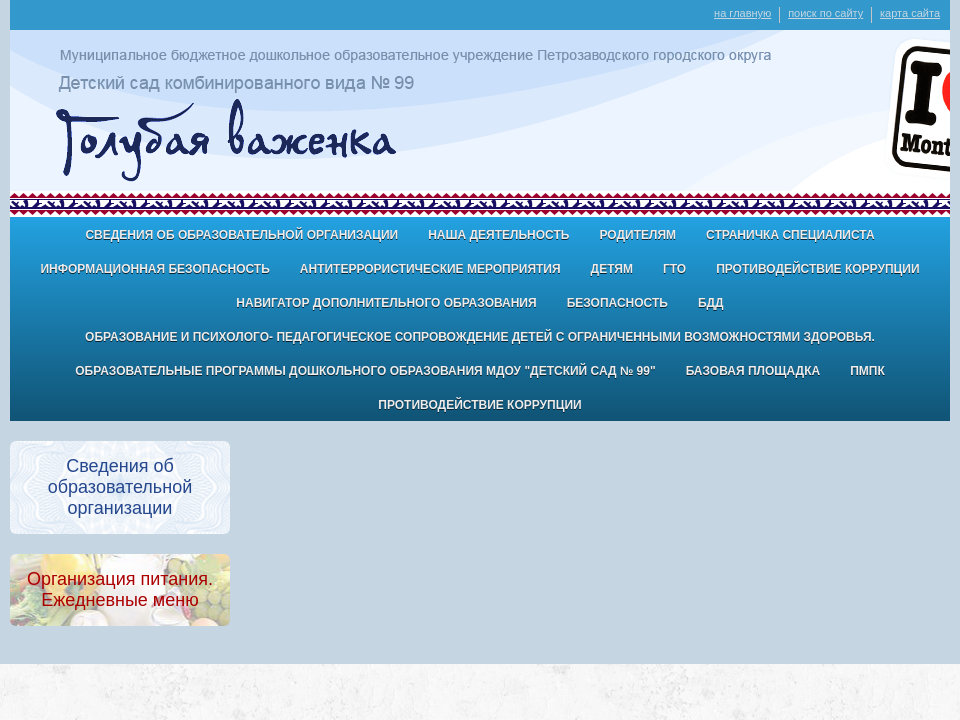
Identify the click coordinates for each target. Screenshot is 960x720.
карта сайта (910, 13)
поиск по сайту (825, 13)
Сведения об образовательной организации (241, 235)
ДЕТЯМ (612, 269)
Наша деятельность (498, 235)
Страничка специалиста (790, 235)
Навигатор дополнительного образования (386, 303)
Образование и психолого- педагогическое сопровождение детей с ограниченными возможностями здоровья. (480, 337)
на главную (742, 13)
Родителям (637, 235)
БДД (711, 303)
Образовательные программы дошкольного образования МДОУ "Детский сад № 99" (365, 371)
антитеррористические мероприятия (430, 269)
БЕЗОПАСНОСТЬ (617, 303)
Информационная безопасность (154, 269)
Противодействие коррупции (817, 269)
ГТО (674, 269)
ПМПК (867, 371)
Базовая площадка (753, 371)
